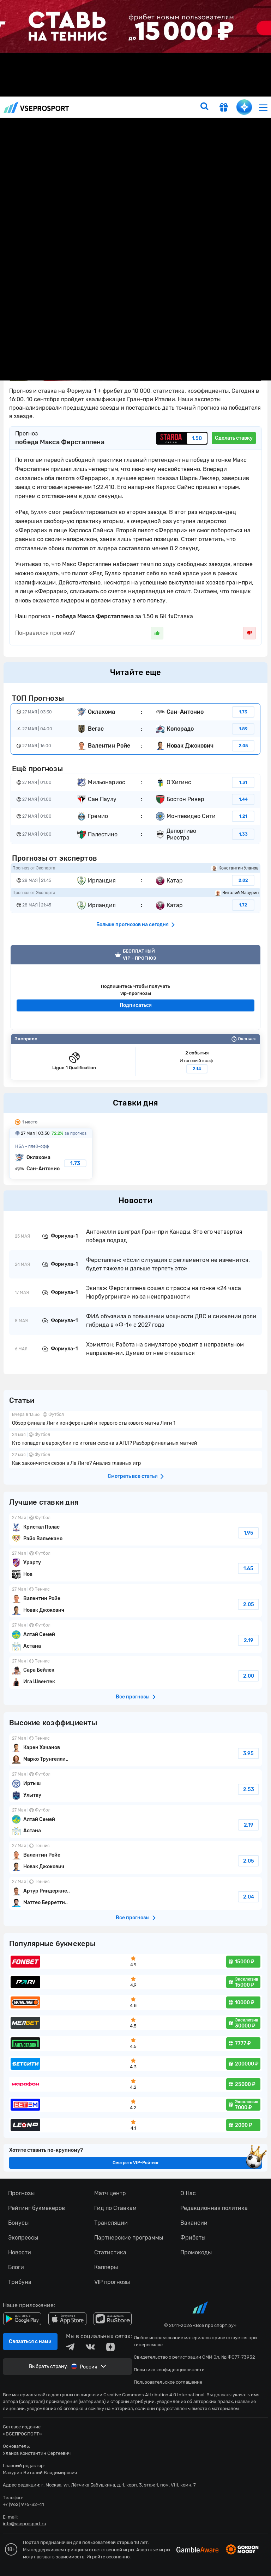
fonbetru (135, 1288)
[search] (204, 107)
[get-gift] (223, 108)
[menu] (263, 107)
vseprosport (36, 107)
